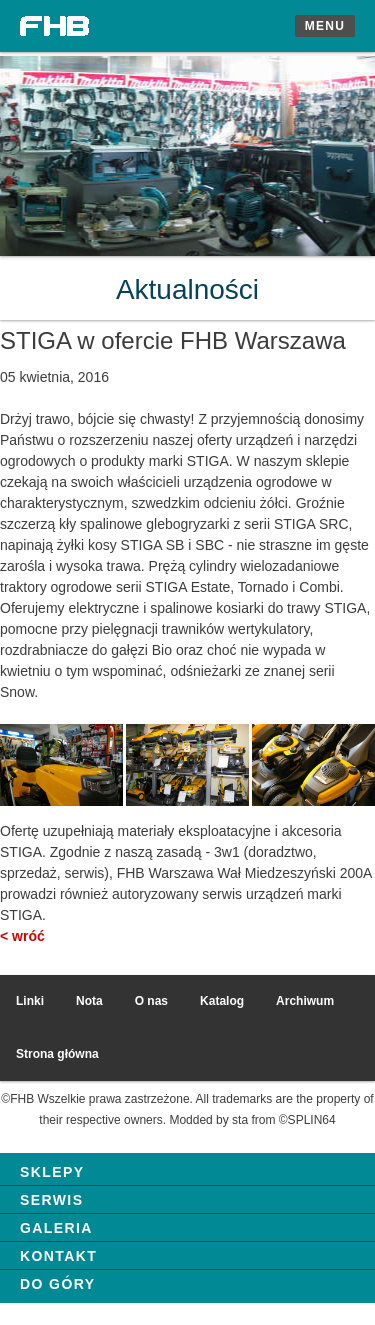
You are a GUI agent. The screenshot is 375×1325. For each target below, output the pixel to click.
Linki (30, 1001)
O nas (151, 1001)
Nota (89, 1001)
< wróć (22, 936)
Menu (325, 26)
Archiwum (305, 1001)
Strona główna (57, 1054)
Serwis (51, 1200)
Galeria (56, 1228)
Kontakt (58, 1256)
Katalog (222, 1001)
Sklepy (52, 1172)
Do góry (57, 1284)
